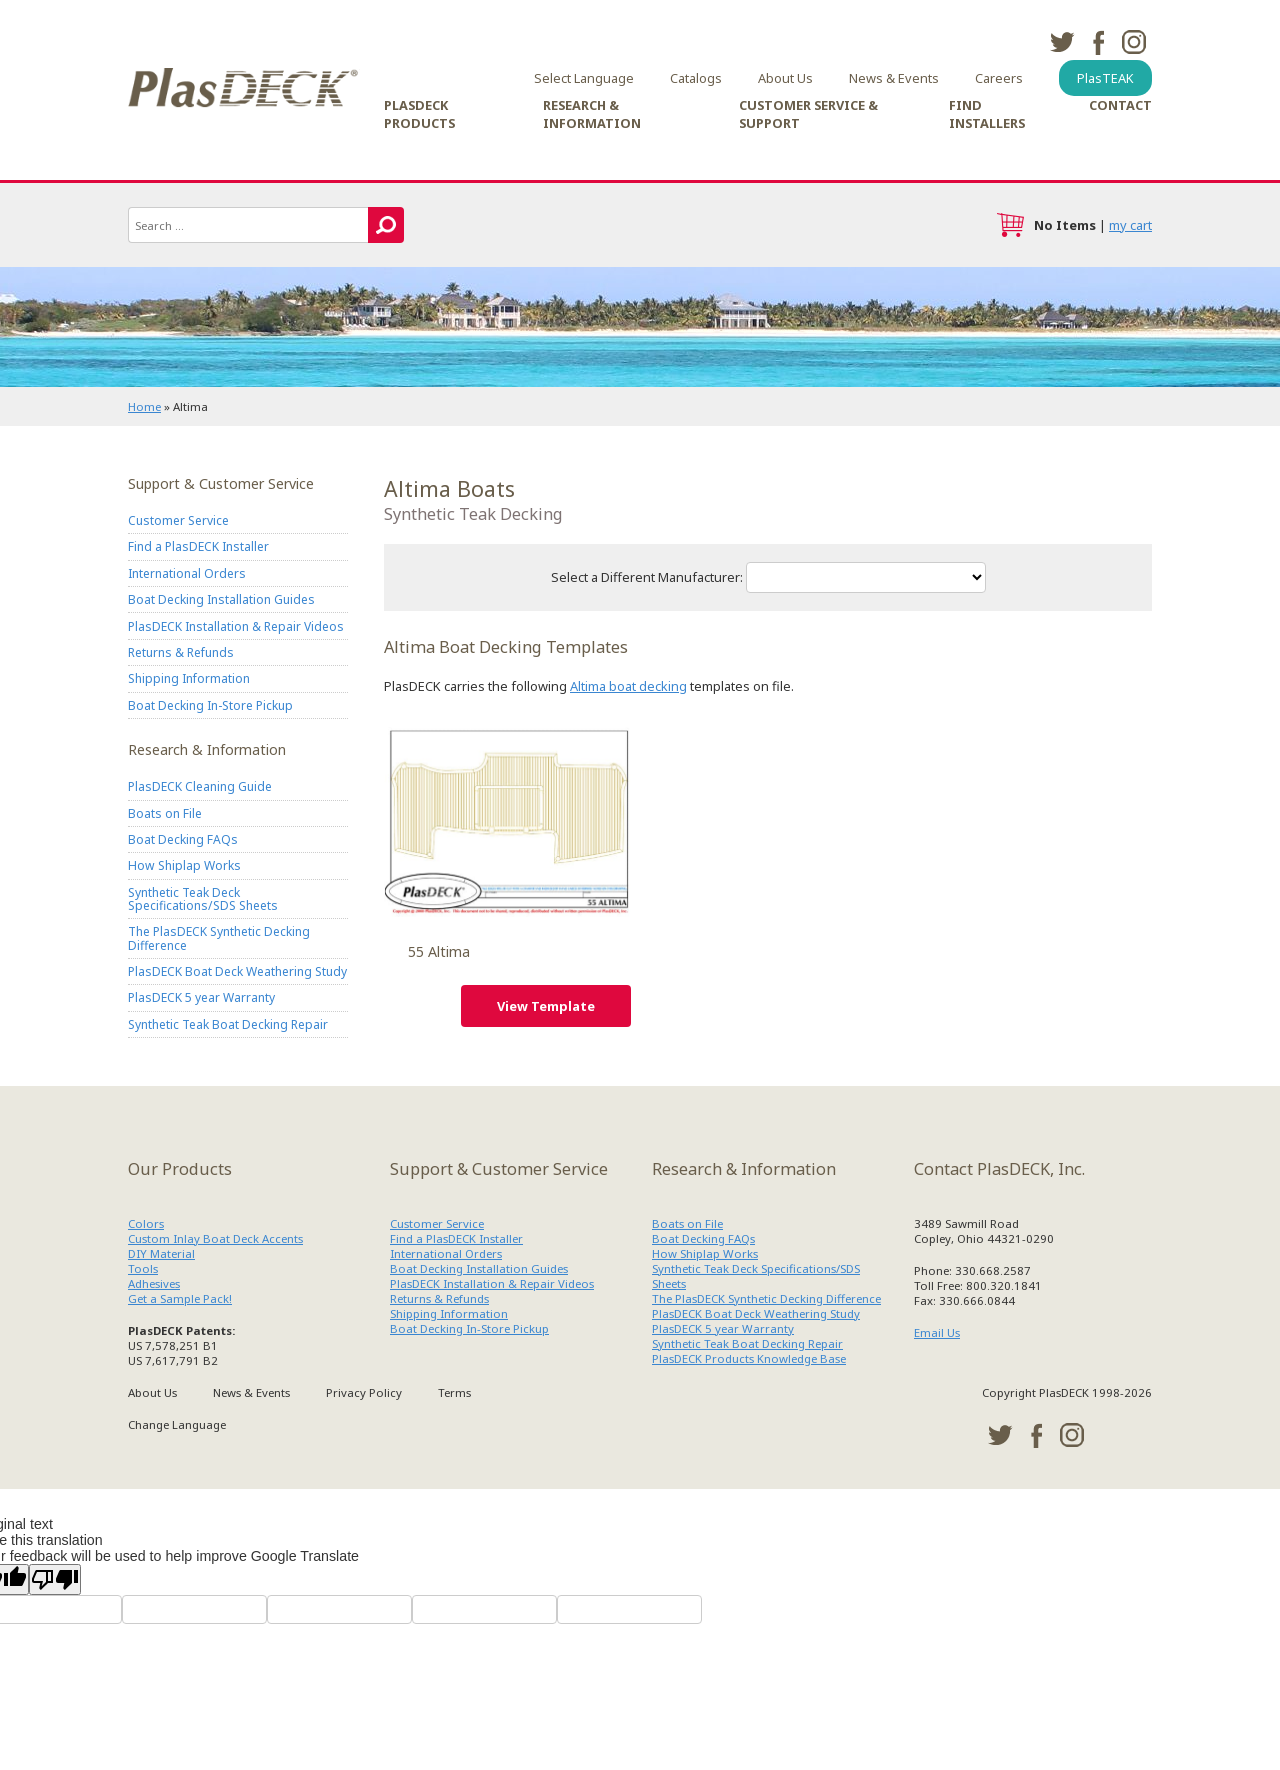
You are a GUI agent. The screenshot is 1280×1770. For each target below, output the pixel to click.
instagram (1134, 42)
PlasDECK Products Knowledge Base (749, 1358)
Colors (146, 1223)
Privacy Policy (364, 1392)
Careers (999, 78)
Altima (507, 818)
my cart (1130, 225)
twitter (1062, 42)
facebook (1098, 42)
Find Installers (987, 114)
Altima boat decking (628, 686)
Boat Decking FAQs (183, 839)
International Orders (187, 573)
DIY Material (161, 1253)
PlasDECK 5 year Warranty (201, 998)
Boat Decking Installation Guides (221, 599)
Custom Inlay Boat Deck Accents (215, 1238)
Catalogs (696, 78)
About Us (785, 78)
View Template (546, 1006)
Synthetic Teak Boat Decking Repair (228, 1024)
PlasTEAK (1105, 78)
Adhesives (154, 1283)
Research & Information (592, 114)
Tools (143, 1268)
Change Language (177, 1424)
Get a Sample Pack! (180, 1298)
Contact (1120, 105)
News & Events (894, 78)
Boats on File (165, 813)
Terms (454, 1392)
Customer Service (178, 520)
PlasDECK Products (419, 114)
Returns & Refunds (181, 652)
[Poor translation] (55, 1579)
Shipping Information (189, 678)
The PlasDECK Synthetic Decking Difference (219, 939)
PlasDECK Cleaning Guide (200, 786)
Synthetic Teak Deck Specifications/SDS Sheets (203, 899)
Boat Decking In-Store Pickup (210, 705)
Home (144, 406)
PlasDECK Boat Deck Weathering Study (237, 971)
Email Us (937, 1332)
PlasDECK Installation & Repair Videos (236, 626)
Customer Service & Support (808, 114)
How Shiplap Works (184, 866)
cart (1010, 225)
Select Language (584, 78)
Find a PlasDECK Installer (198, 547)
